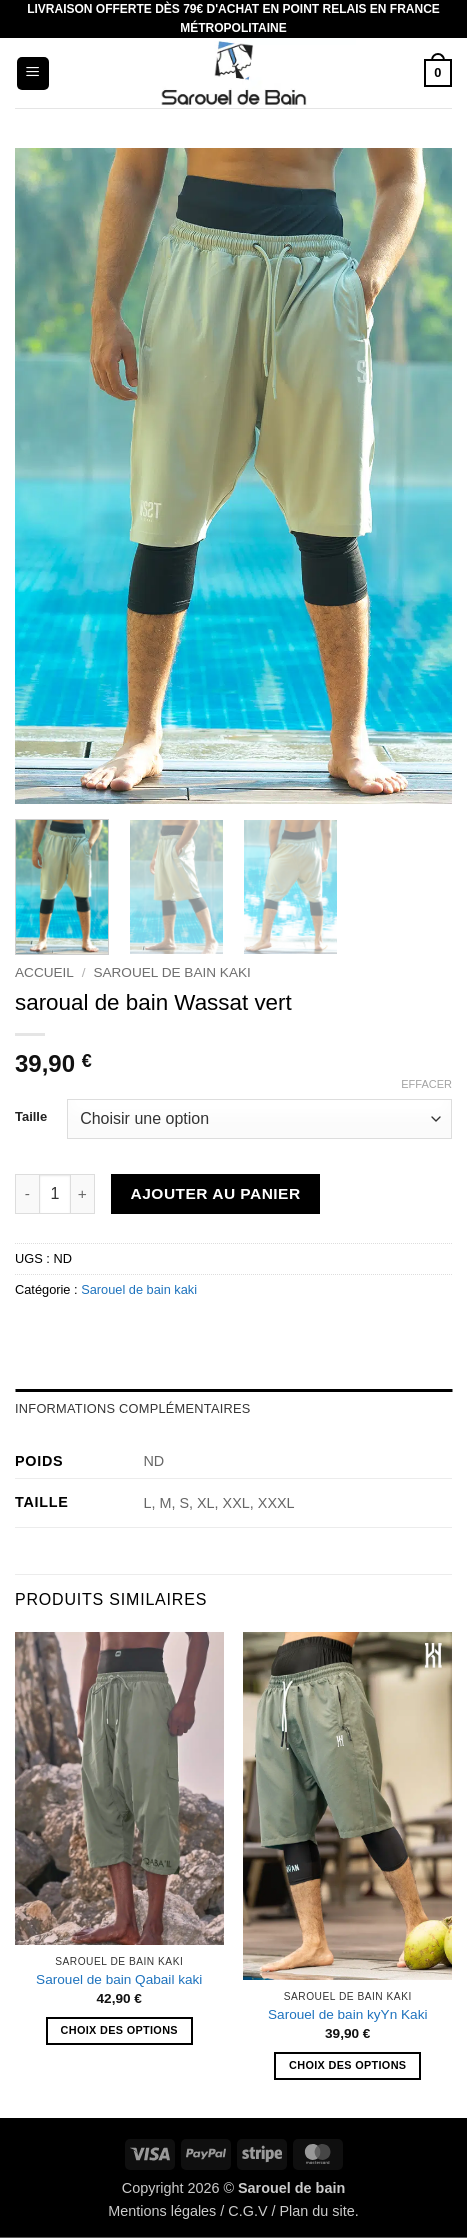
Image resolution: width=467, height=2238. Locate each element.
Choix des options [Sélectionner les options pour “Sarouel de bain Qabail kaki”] (119, 2030)
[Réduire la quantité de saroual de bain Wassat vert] (27, 1194)
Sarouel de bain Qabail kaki (119, 1979)
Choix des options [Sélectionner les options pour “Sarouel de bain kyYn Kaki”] (347, 2065)
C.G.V (247, 2211)
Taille (31, 1117)
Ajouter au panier (216, 1193)
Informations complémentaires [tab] (133, 1408)
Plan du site (316, 2211)
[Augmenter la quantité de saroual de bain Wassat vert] (83, 1194)
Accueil (44, 972)
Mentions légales (162, 2211)
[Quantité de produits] (55, 1194)
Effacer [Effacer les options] (426, 1084)
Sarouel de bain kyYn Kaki (347, 2014)
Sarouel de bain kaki (171, 972)
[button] (33, 73)
